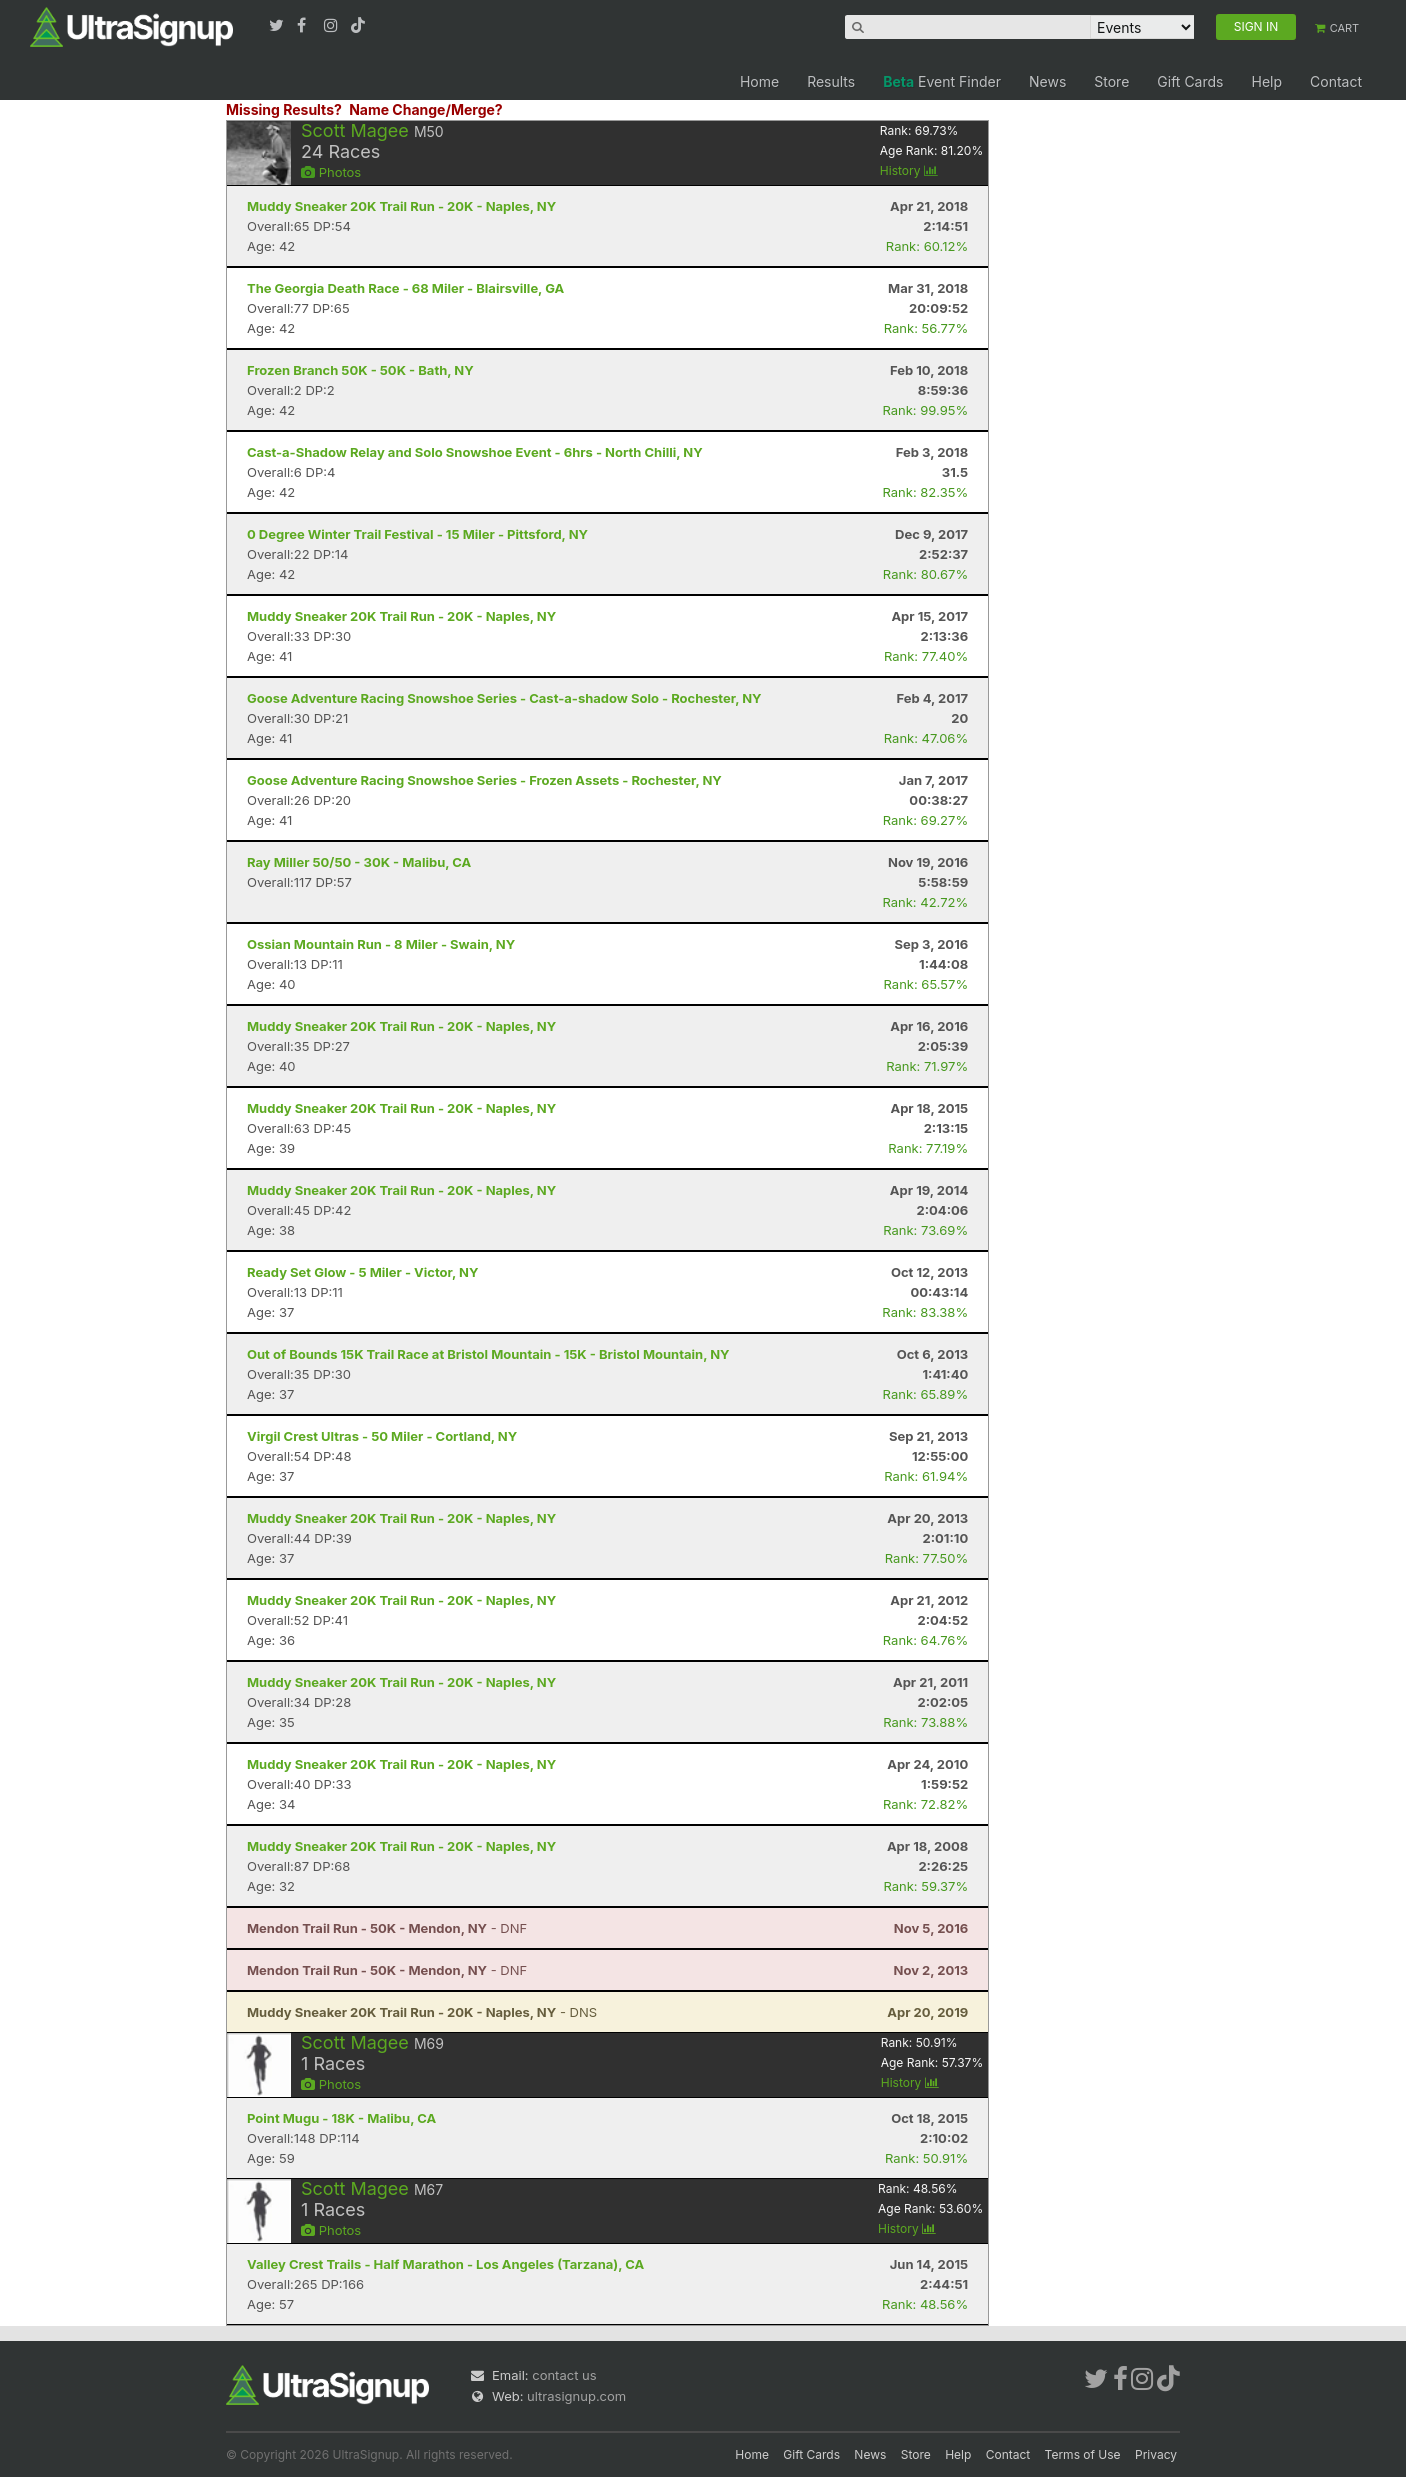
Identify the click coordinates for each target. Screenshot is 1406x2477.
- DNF (387, 1928)
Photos (331, 172)
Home (759, 81)
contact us (564, 2375)
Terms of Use (1083, 2454)
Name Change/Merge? (426, 109)
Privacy (1156, 2454)
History (909, 170)
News (1047, 81)
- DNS (422, 2012)
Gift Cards (1190, 81)
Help (1266, 81)
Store (1111, 81)
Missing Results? (284, 109)
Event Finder (942, 81)
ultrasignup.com (576, 2396)
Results (831, 81)
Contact (1336, 81)
